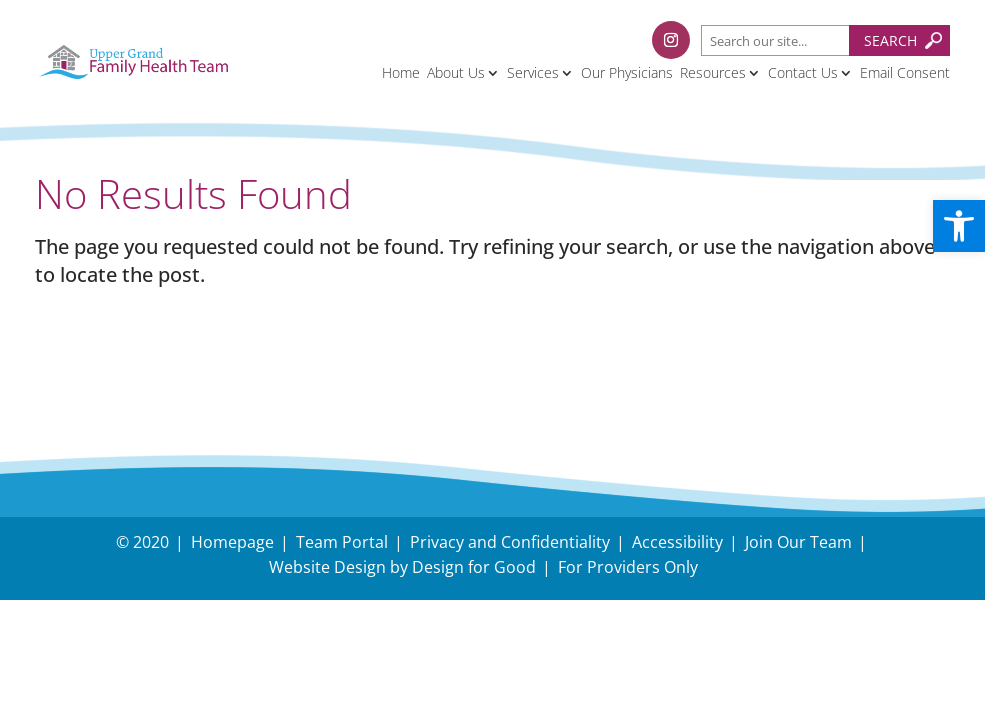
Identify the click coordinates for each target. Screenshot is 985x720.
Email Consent (905, 72)
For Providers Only (628, 567)
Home (401, 72)
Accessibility (677, 542)
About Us (456, 72)
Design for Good (474, 567)
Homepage (232, 542)
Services (533, 72)
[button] (959, 226)
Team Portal (342, 542)
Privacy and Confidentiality (510, 542)
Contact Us (803, 72)
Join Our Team (798, 542)
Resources (713, 72)
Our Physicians (627, 72)
